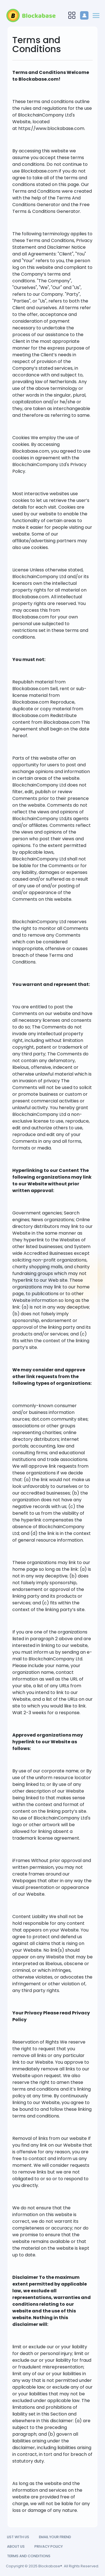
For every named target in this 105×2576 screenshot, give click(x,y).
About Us (16, 2546)
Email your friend (55, 2537)
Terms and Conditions (28, 2556)
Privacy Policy (48, 2546)
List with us (18, 2537)
